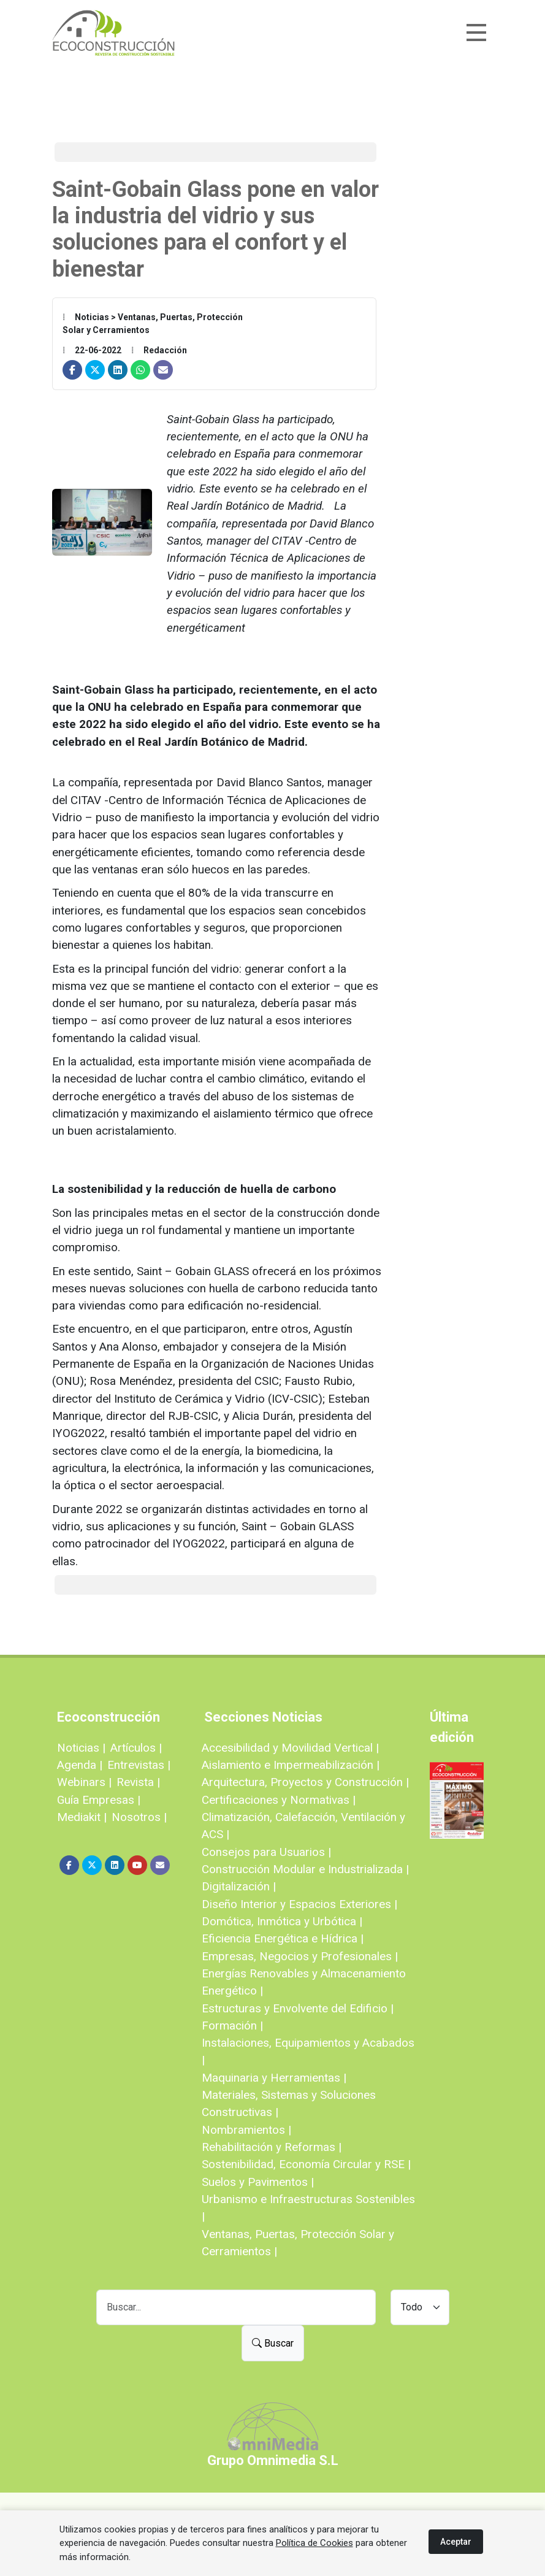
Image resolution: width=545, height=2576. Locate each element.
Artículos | (136, 1748)
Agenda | (79, 1765)
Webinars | (84, 1782)
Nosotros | (139, 1817)
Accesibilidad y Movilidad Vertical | (290, 1748)
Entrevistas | (138, 1765)
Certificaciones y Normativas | (279, 1800)
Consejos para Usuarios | (266, 1852)
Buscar (273, 2343)
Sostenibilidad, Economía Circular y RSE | (306, 2164)
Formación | (232, 2025)
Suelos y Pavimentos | (258, 2182)
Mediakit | (82, 1817)
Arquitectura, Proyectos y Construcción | (305, 1782)
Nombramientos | (246, 2130)
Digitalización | (239, 1886)
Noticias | (81, 1748)
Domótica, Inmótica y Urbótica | (282, 1921)
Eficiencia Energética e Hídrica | (283, 1938)
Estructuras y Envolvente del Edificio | (298, 2008)
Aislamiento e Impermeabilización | (290, 1765)
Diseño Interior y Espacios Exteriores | (299, 1904)
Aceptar (455, 2542)
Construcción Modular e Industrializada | (305, 1869)
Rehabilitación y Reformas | (271, 2147)
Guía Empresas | (98, 1800)
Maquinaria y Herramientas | (274, 2078)
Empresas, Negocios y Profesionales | (300, 1956)
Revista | (138, 1782)
